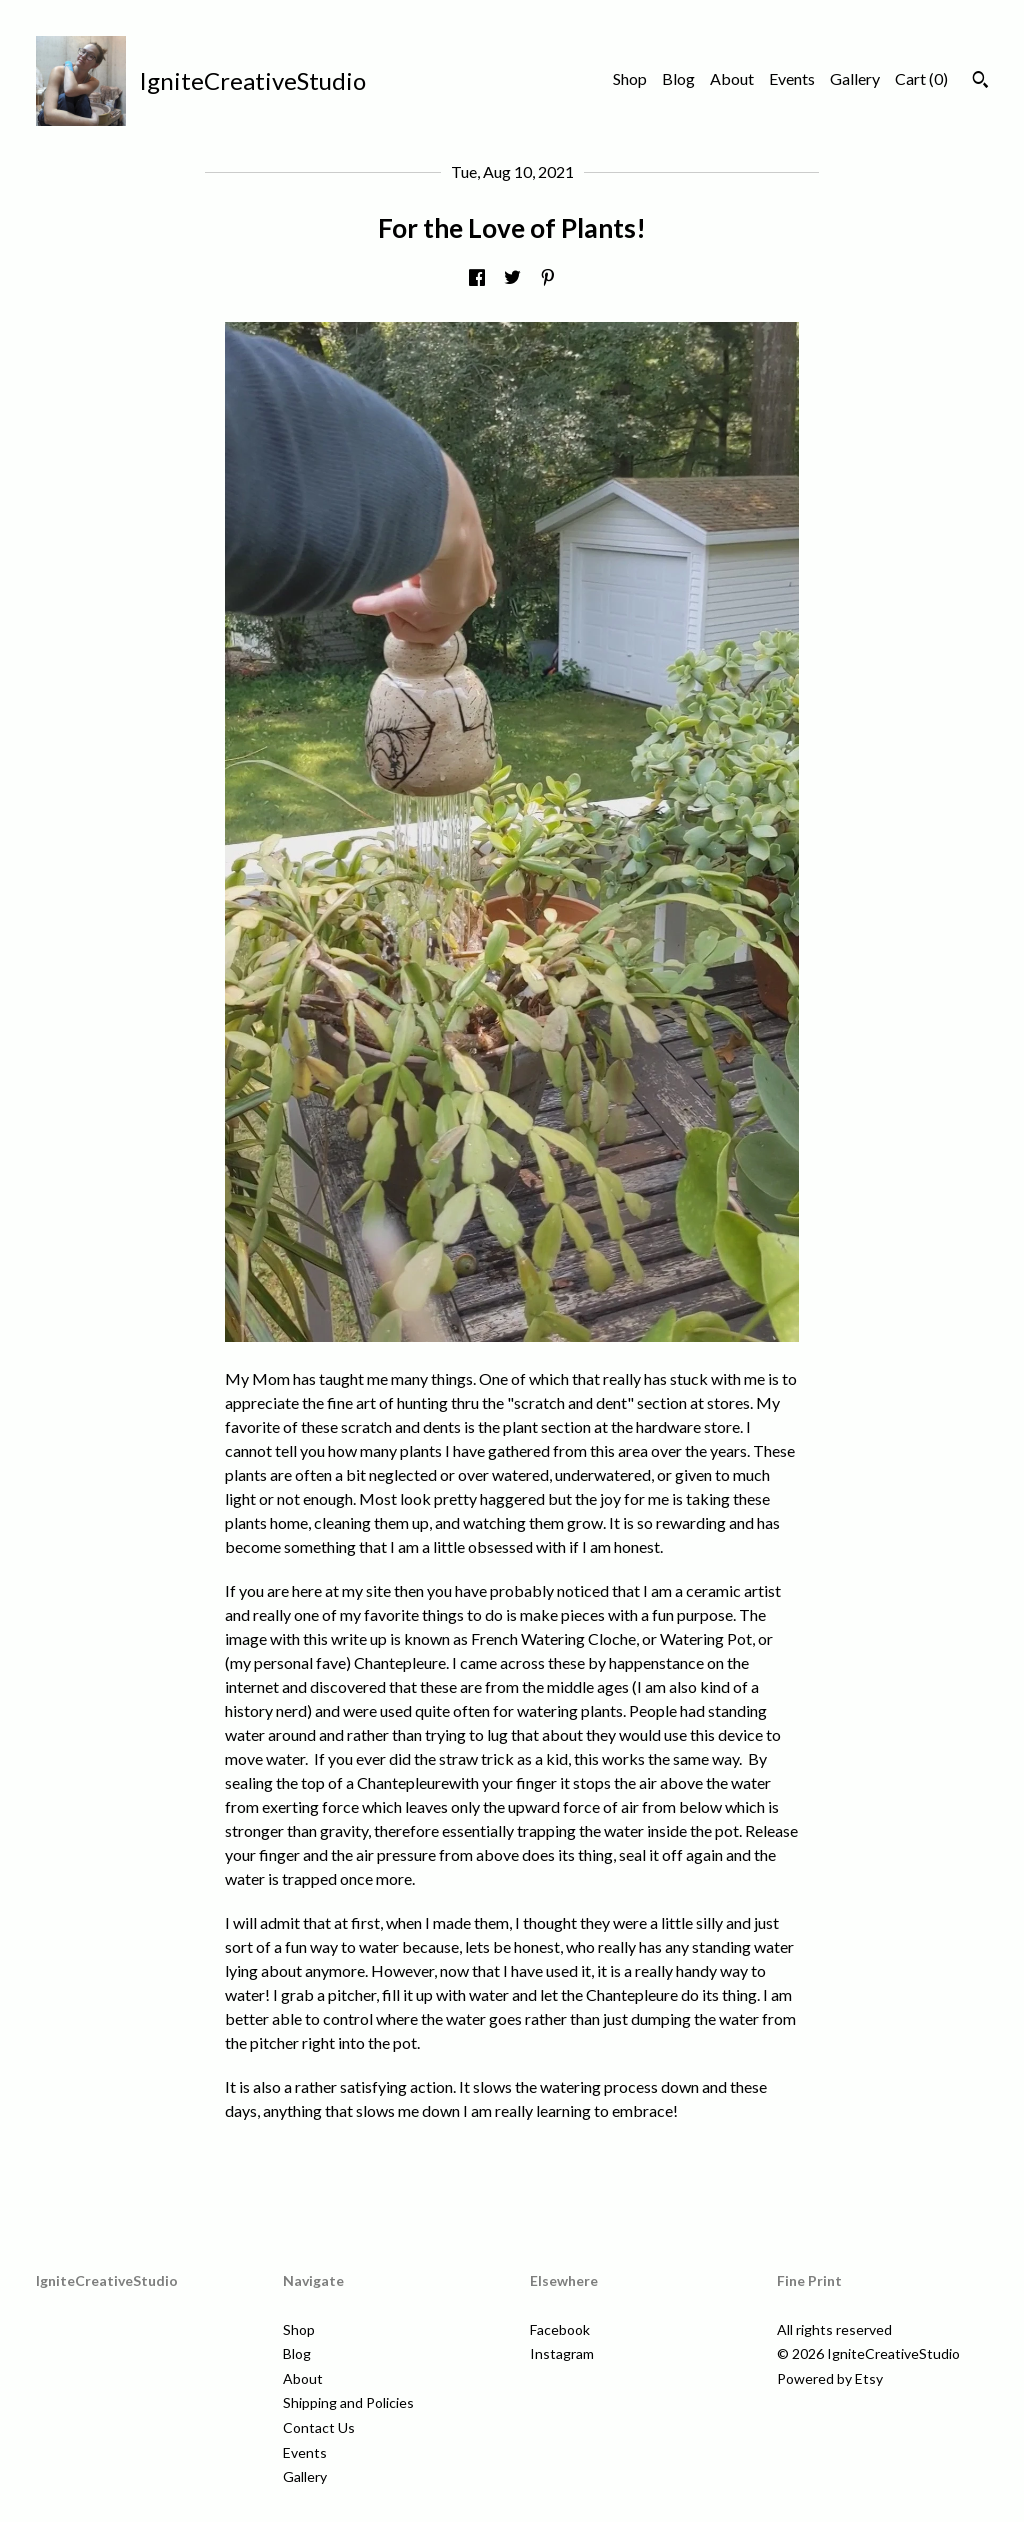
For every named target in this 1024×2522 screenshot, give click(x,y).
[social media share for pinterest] (548, 278)
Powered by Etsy (830, 2378)
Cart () (921, 78)
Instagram (562, 2353)
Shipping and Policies (348, 2402)
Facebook (560, 2329)
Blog (678, 78)
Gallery (855, 78)
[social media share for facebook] (477, 278)
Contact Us (319, 2427)
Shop (630, 78)
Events (792, 78)
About (732, 78)
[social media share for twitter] (512, 278)
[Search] (980, 82)
